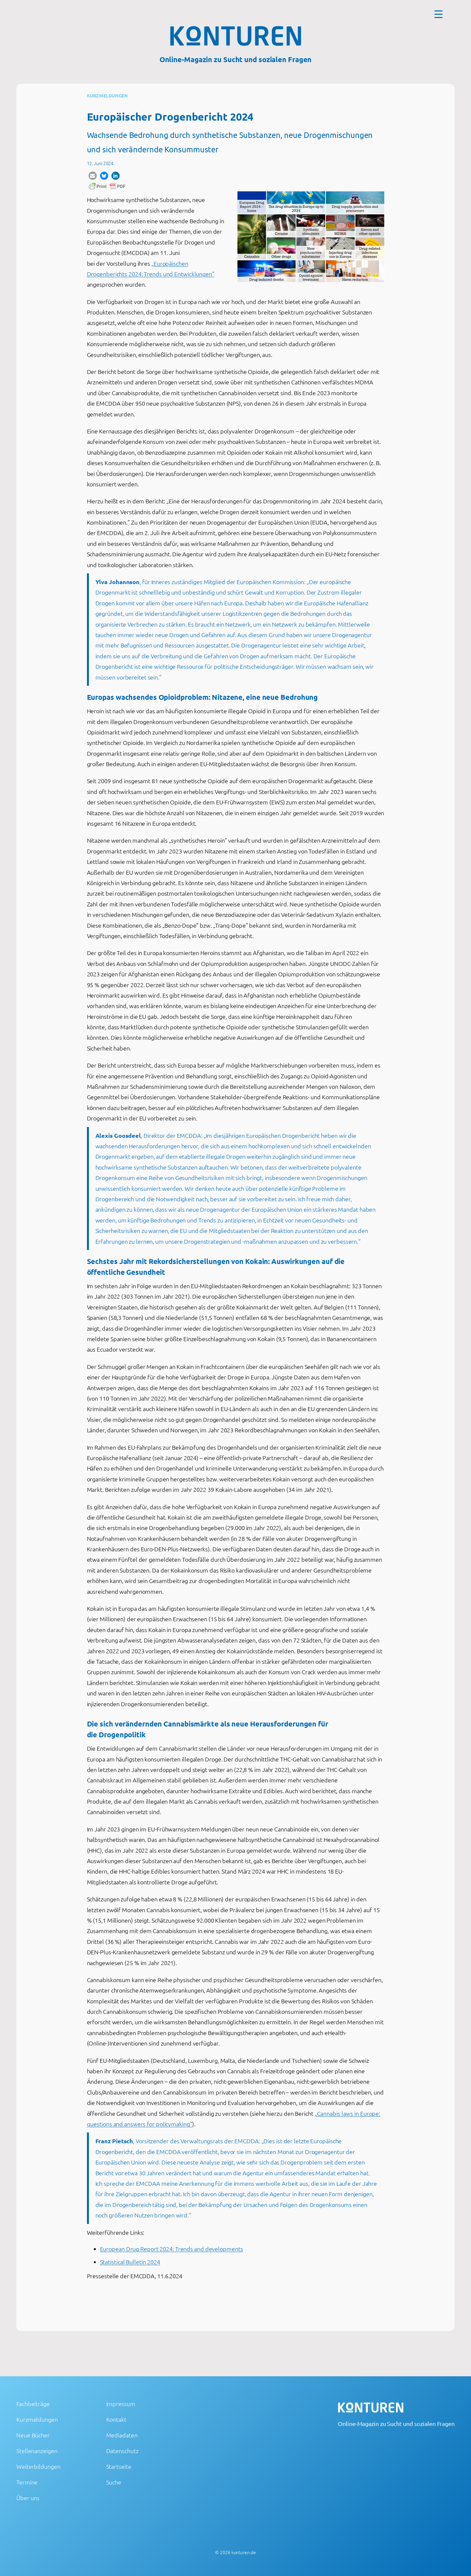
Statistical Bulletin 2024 (130, 2261)
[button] (93, 176)
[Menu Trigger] (438, 14)
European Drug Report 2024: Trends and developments (171, 2248)
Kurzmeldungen (107, 95)
